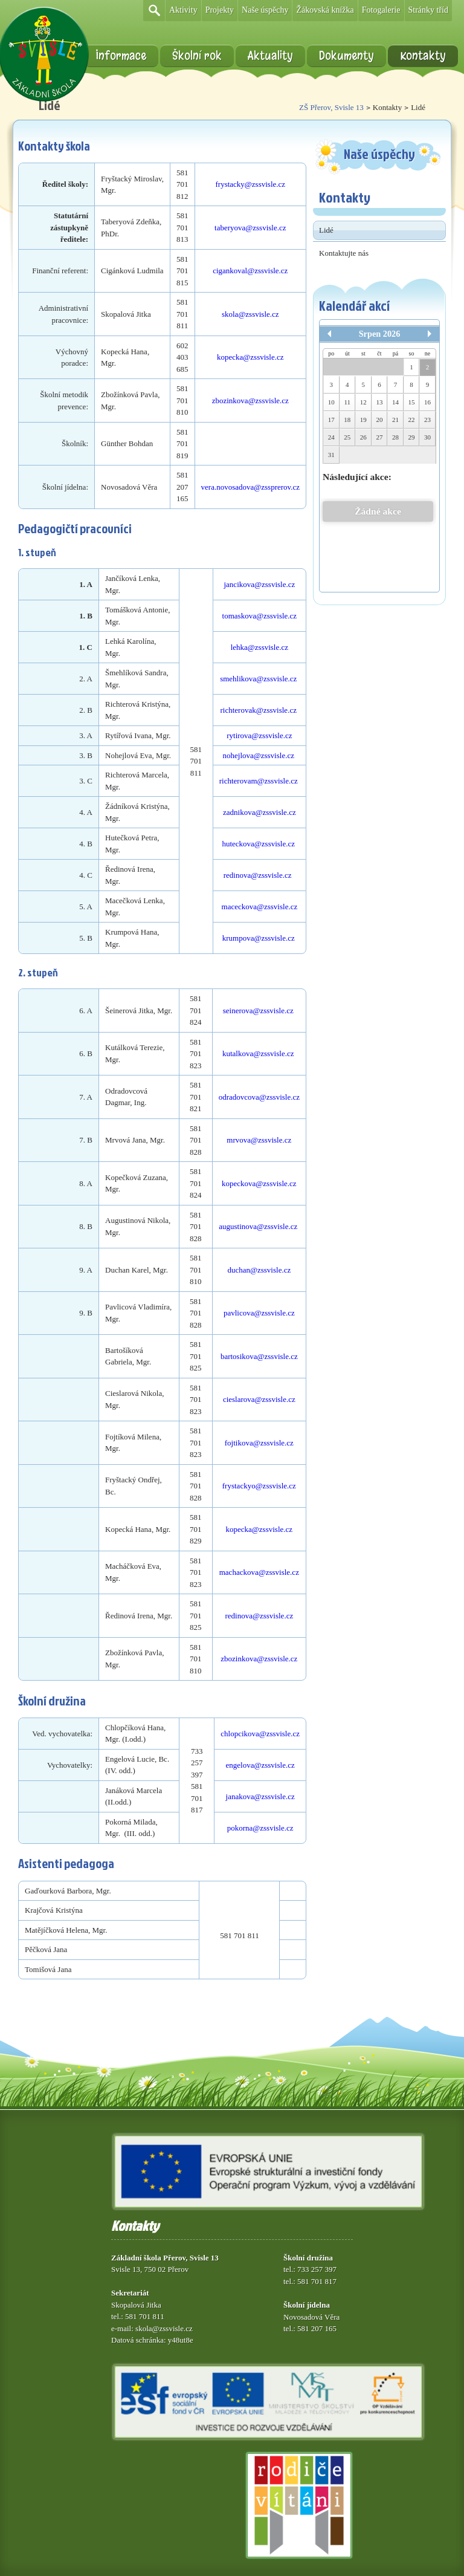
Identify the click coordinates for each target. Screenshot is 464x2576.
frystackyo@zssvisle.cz (259, 1485)
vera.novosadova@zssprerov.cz (250, 487)
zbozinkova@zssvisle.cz (250, 400)
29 (411, 437)
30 (427, 437)
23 (427, 419)
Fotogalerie (381, 10)
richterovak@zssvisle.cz (259, 710)
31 (331, 454)
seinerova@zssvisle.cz (258, 1010)
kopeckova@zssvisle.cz (259, 1183)
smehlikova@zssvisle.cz (258, 678)
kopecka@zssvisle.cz (259, 1529)
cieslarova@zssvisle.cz (259, 1399)
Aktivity (183, 10)
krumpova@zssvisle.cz (258, 937)
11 (347, 402)
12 (363, 402)
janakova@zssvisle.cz (260, 1796)
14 (395, 402)
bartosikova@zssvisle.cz (259, 1356)
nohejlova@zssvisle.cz (260, 755)
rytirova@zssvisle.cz (259, 735)
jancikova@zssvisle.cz (259, 584)
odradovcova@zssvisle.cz (259, 1096)
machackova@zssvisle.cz (259, 1572)
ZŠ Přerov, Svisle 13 (331, 107)
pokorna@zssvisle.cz (260, 1827)
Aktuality (270, 55)
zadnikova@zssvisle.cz (259, 812)
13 (379, 402)
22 (411, 419)
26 (363, 437)
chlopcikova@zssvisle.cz (260, 1733)
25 (347, 437)
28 (395, 437)
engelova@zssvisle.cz (260, 1765)
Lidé (326, 230)
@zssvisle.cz (263, 357)
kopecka (230, 357)
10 (331, 402)
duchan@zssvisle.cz (259, 1269)
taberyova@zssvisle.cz (250, 227)
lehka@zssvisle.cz (259, 647)
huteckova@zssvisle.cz (258, 843)
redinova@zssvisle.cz (259, 875)
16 (427, 402)
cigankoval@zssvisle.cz (250, 270)
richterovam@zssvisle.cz (258, 780)
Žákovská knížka (324, 10)
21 (395, 419)
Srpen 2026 (380, 334)
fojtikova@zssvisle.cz (259, 1442)
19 (363, 419)
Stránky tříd (428, 10)
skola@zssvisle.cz (250, 314)
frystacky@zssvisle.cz (250, 184)
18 (347, 419)
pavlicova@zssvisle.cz (259, 1312)
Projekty (219, 10)
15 (411, 402)
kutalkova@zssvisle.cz (258, 1053)
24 (331, 437)
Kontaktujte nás (344, 253)
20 (379, 419)
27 (379, 437)
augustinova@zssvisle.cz (258, 1226)
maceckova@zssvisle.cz (260, 906)
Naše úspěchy (265, 10)
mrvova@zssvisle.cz (259, 1139)
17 (331, 419)
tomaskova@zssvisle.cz (259, 615)
